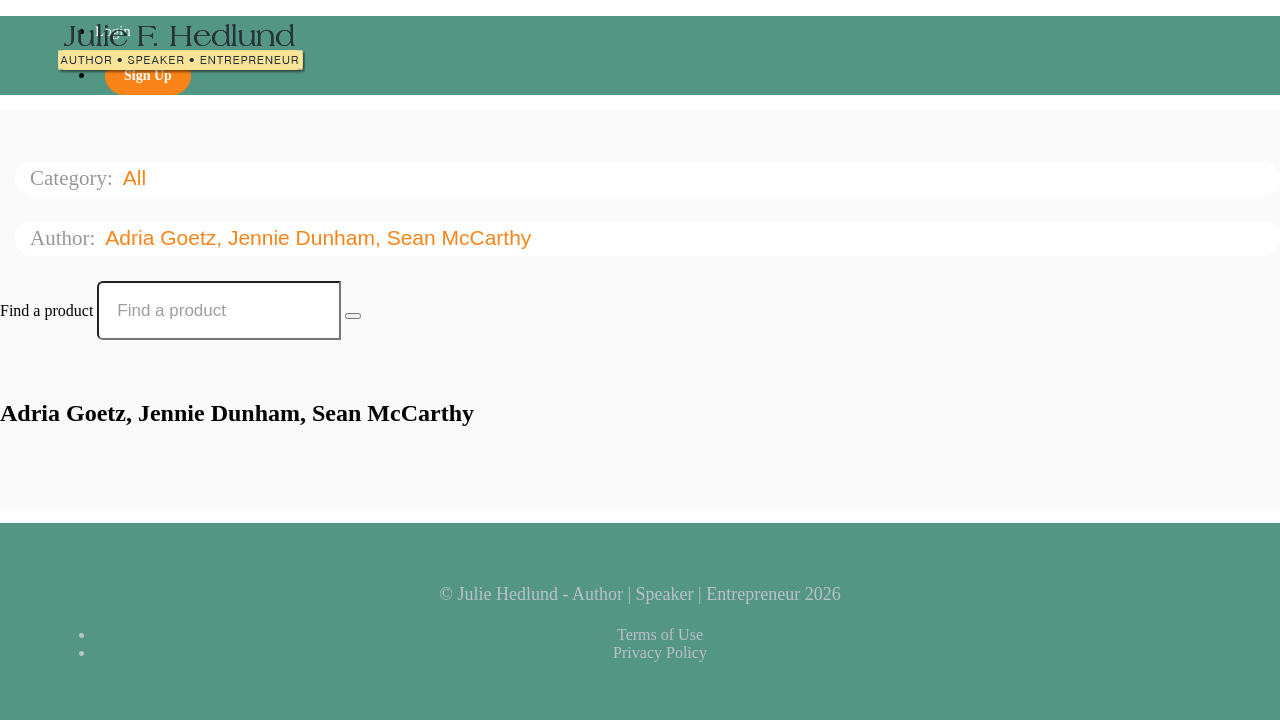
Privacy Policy (660, 652)
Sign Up (148, 75)
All (137, 177)
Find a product (46, 310)
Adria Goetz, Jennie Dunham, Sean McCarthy (321, 237)
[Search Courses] (353, 316)
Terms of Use (660, 634)
